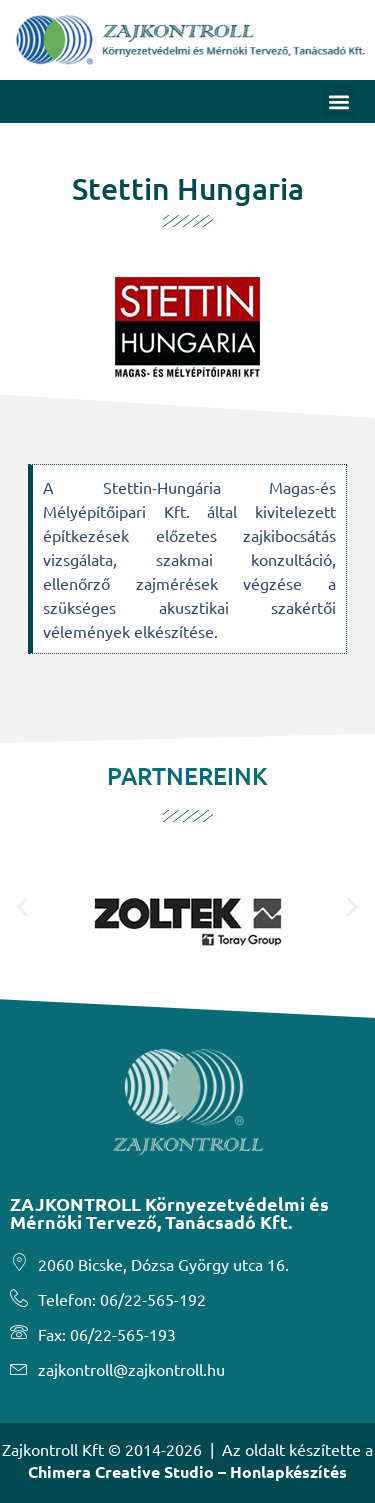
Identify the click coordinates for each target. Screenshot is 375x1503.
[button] (338, 101)
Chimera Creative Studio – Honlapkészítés (187, 1471)
